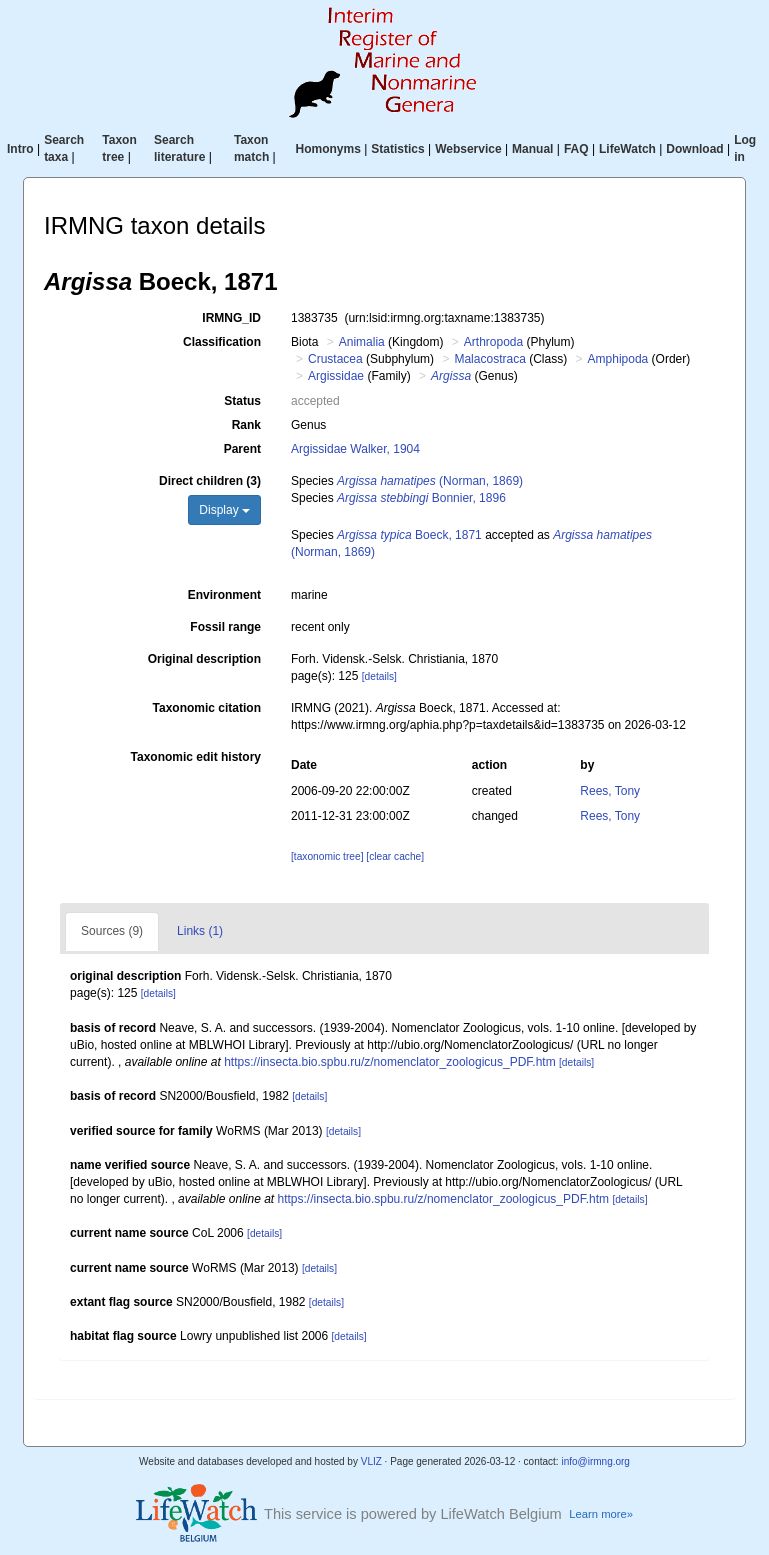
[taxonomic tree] (327, 856)
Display (224, 510)
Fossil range (225, 627)
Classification (222, 342)
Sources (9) (112, 931)
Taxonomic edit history (196, 757)
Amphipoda (618, 359)
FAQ (576, 149)
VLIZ (371, 1461)
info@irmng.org (595, 1461)
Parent (242, 449)
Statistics (397, 149)
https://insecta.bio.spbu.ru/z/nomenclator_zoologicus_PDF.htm (390, 1062)
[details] (379, 676)
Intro (20, 149)
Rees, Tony (610, 791)
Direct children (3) (210, 481)
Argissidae (336, 376)
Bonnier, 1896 (421, 498)
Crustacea (335, 359)
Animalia (362, 342)
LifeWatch (627, 149)
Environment (224, 595)
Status (242, 401)
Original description (204, 659)
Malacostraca (489, 359)
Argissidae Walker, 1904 (355, 449)
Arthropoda (493, 342)
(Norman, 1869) (430, 481)
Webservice (468, 149)
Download (694, 149)
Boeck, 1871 (409, 535)
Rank (246, 425)
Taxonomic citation (207, 708)
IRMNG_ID (231, 318)
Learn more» (601, 1514)
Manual (532, 149)
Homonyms (328, 149)
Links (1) (200, 931)
